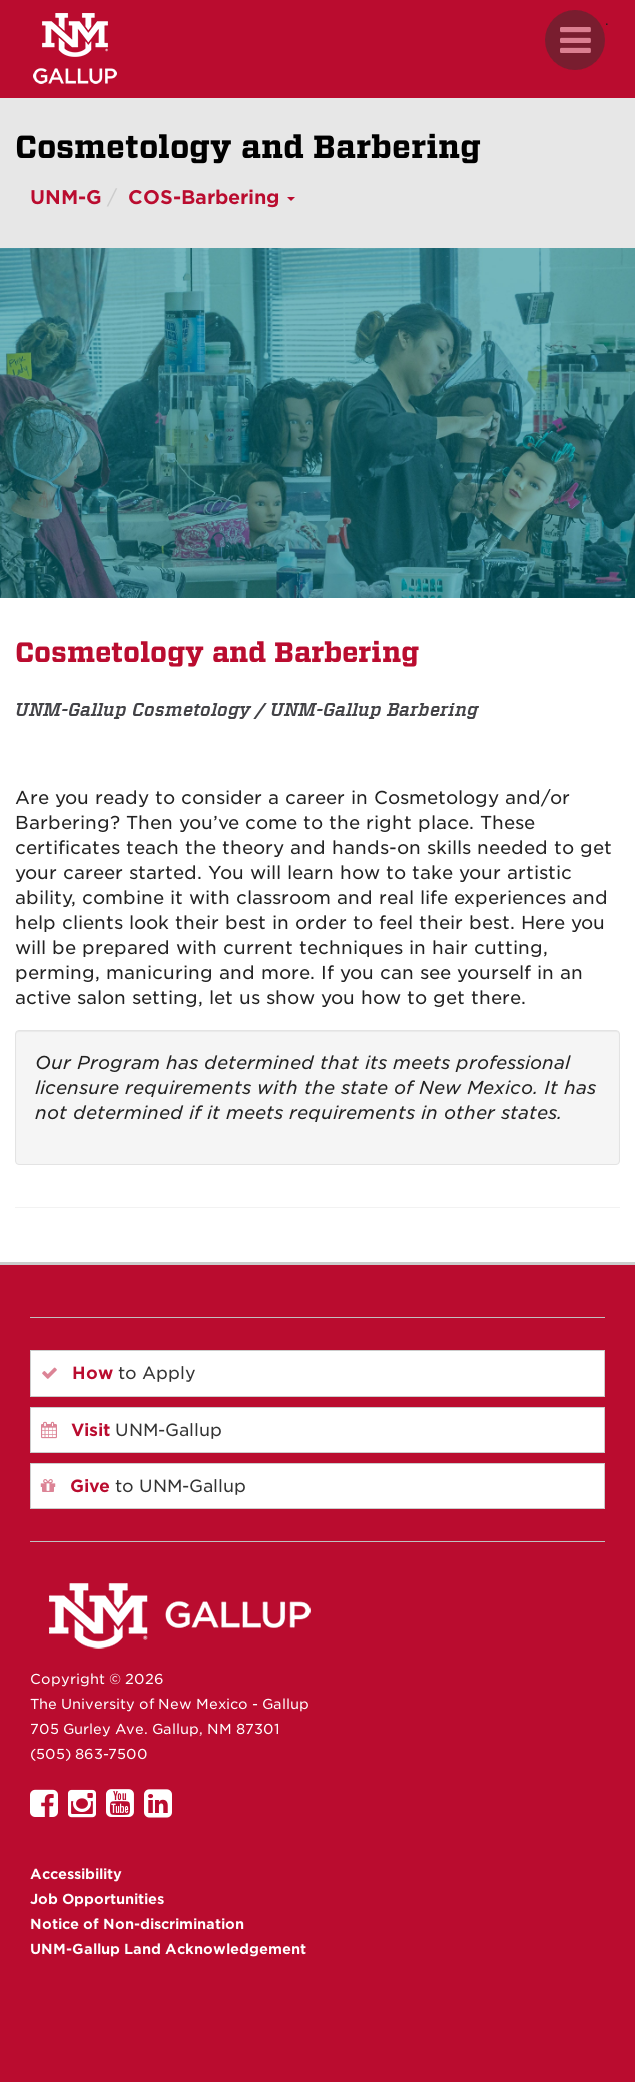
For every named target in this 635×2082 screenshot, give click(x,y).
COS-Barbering (211, 197)
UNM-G (66, 197)
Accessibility (76, 1874)
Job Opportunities (97, 1899)
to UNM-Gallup (143, 1486)
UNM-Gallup (131, 1430)
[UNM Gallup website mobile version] (317, 48)
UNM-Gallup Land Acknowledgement (168, 1949)
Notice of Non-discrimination (137, 1924)
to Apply (118, 1373)
